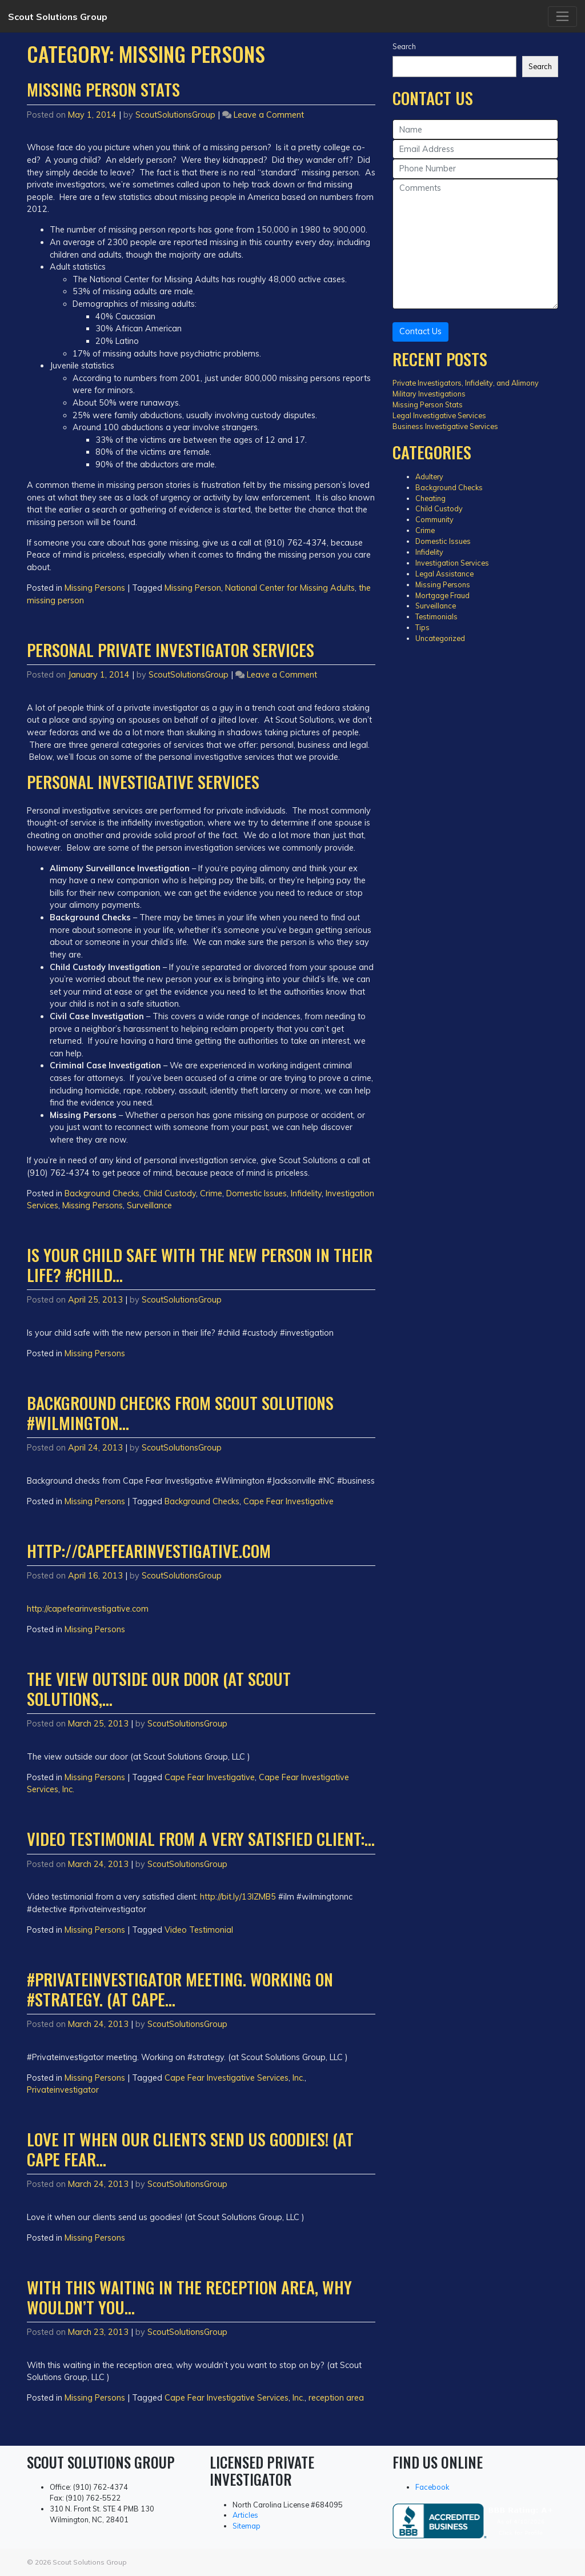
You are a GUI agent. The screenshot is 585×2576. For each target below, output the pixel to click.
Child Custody (169, 1193)
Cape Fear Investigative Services (227, 2078)
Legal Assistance (444, 573)
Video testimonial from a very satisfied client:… (201, 1838)
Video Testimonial (199, 1930)
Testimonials (436, 616)
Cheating (430, 498)
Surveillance (149, 1205)
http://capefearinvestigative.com (149, 1551)
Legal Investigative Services (439, 415)
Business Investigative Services (445, 426)
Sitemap (247, 2525)
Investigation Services (452, 562)
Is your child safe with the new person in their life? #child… (199, 1265)
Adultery (429, 476)
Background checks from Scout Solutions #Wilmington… (180, 1413)
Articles (245, 2514)
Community (434, 519)
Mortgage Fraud (442, 595)
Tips (422, 627)
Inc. (68, 1789)
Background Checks (102, 1193)
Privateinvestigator (63, 2090)
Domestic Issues (256, 1193)
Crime (211, 1193)
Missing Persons (95, 588)
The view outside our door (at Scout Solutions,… (159, 1688)
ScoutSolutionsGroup (175, 115)
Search (404, 46)
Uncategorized (440, 638)
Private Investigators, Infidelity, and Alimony (465, 382)
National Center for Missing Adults (290, 588)
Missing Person (193, 588)
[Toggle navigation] (562, 16)
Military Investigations (429, 393)
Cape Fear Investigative (288, 1501)
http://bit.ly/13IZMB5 (238, 1897)
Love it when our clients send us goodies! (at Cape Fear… (190, 2149)
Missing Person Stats (103, 89)
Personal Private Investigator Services (170, 650)
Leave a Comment (269, 115)
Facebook (432, 2486)
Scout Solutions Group (57, 16)
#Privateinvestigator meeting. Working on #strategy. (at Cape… (180, 1989)
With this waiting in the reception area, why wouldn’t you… (189, 2297)
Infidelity (306, 1193)
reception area (336, 2398)
